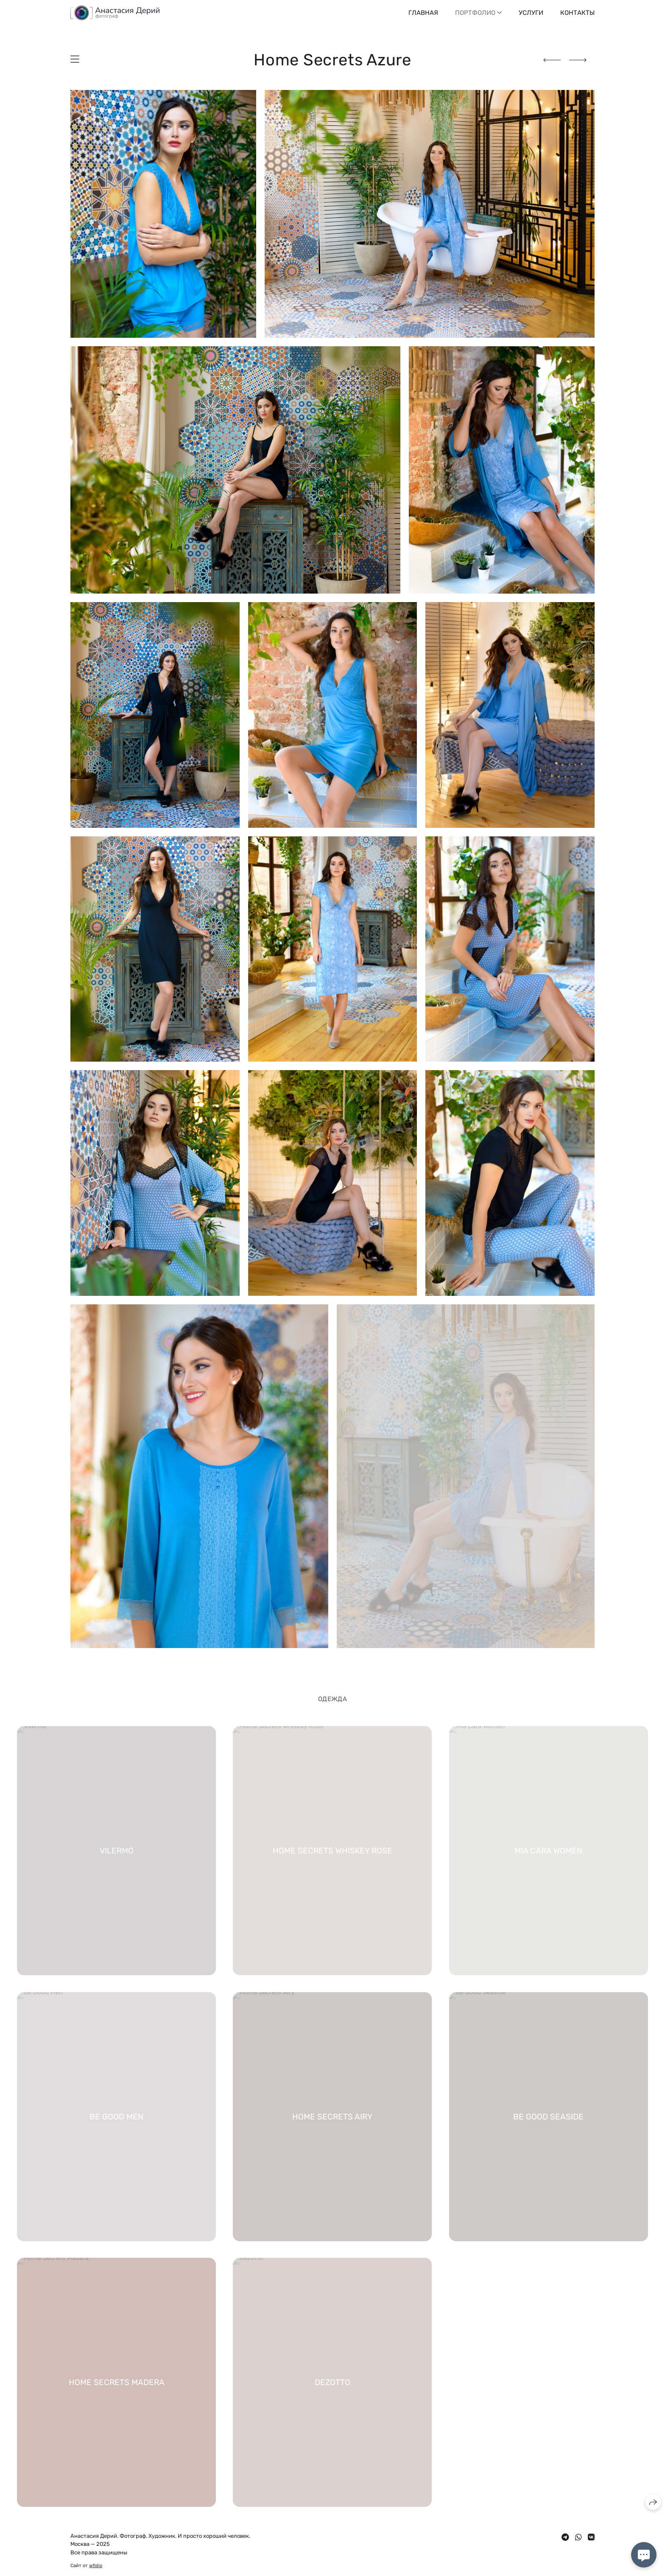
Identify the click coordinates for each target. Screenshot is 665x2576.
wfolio (95, 2565)
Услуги (531, 13)
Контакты (577, 13)
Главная (423, 13)
